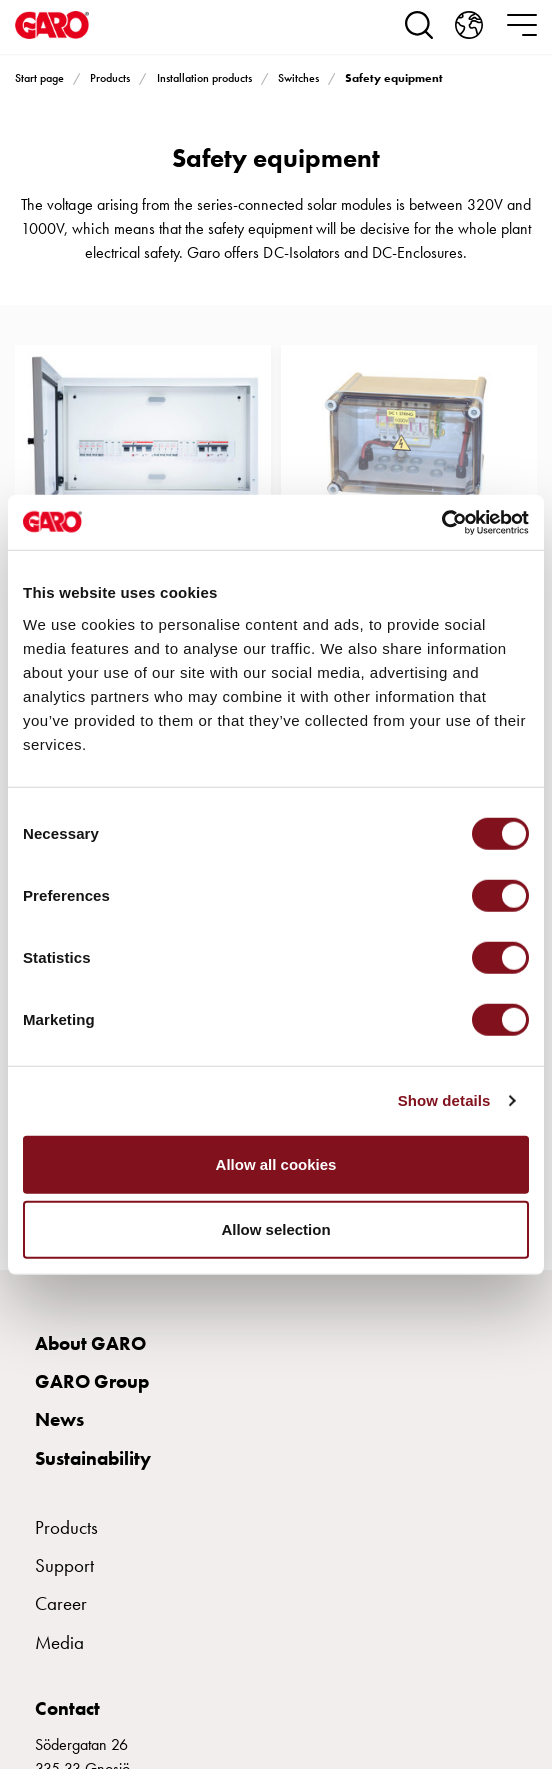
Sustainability (93, 1458)
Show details (444, 1100)
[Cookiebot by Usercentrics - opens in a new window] (441, 522)
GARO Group (92, 1381)
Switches (298, 78)
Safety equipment (394, 78)
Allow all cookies (276, 1163)
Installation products (204, 78)
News (59, 1419)
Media (59, 1642)
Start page (39, 78)
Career (61, 1603)
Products (110, 78)
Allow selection (275, 1229)
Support (64, 1565)
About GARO (90, 1343)
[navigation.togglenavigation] (522, 25)
